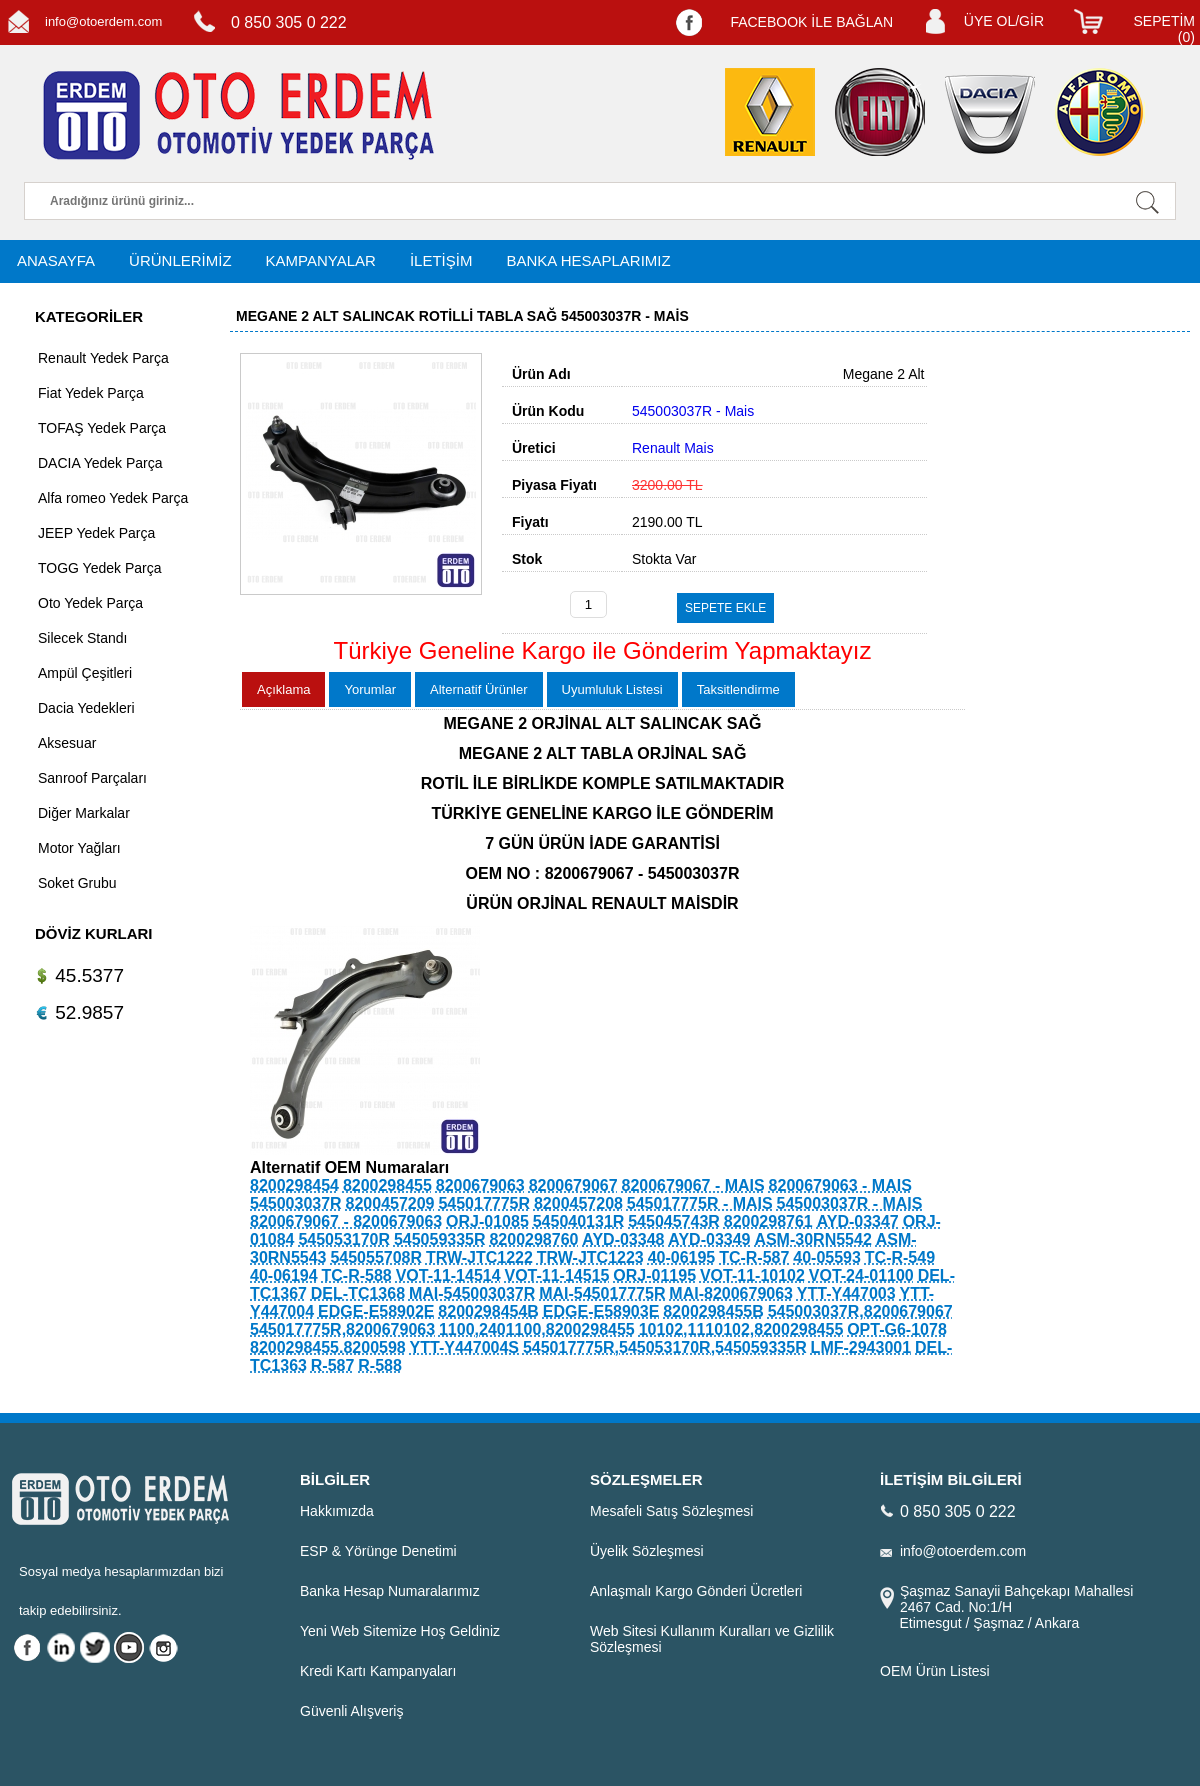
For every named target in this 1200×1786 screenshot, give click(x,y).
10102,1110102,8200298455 (741, 1329)
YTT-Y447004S (464, 1347)
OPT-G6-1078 (897, 1329)
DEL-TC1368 (358, 1293)
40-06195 (682, 1257)
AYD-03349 (709, 1239)
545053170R (344, 1239)
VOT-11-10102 (752, 1275)
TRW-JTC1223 (590, 1257)
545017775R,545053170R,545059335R (665, 1347)
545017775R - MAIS (700, 1203)
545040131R (579, 1221)
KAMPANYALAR (321, 260)
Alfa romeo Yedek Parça (113, 498)
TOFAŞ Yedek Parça (102, 428)
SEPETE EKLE (725, 608)
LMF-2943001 (861, 1347)
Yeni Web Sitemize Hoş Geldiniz (400, 1631)
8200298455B (713, 1311)
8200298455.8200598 (328, 1347)
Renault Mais (673, 448)
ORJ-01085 (487, 1221)
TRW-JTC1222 (479, 1257)
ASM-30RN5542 (812, 1239)
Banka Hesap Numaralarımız (390, 1591)
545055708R (376, 1257)
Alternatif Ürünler (479, 689)
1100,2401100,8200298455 (537, 1329)
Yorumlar (370, 689)
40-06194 (284, 1275)
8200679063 (480, 1185)
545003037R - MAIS (850, 1203)
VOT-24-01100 (861, 1275)
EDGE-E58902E (376, 1311)
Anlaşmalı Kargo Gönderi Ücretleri (696, 1591)
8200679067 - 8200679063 (346, 1221)
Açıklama (283, 689)
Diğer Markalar (84, 813)
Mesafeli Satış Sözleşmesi (671, 1511)
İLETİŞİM (441, 260)
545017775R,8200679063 (342, 1329)
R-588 (380, 1365)
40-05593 (827, 1257)
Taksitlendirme (738, 689)
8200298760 (533, 1239)
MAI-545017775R (602, 1293)
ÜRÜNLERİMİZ (180, 260)
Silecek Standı (83, 638)
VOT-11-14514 (448, 1275)
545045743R (674, 1221)
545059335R (440, 1239)
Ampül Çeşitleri (85, 673)
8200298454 (294, 1185)
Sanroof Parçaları (92, 778)
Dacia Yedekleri (86, 708)
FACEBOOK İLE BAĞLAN (811, 22)
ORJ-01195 (654, 1275)
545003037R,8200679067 (860, 1311)
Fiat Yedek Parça (91, 393)
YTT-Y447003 (846, 1293)
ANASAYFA (56, 260)
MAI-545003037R (472, 1293)
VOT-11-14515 (556, 1275)
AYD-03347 (858, 1221)
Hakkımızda (337, 1511)
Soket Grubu (77, 883)
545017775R (484, 1203)
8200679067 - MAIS (693, 1185)
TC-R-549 (900, 1257)
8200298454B (488, 1311)
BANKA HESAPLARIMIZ (588, 260)
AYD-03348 (623, 1239)
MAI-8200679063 (731, 1293)
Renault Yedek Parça (103, 358)
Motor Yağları (79, 848)
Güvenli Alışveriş (351, 1711)
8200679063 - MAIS (840, 1185)
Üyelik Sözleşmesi (647, 1551)
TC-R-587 (754, 1257)
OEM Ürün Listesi (935, 1671)
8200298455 (387, 1185)
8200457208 (578, 1203)
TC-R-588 (357, 1275)
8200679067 (573, 1185)
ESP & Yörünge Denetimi (378, 1551)
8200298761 (768, 1221)
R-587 (333, 1365)
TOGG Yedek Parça (99, 568)
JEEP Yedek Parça (96, 533)
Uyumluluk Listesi (612, 689)
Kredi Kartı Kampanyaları (378, 1671)
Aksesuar (67, 743)
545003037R (296, 1203)
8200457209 (390, 1203)
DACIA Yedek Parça (100, 463)
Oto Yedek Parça (90, 603)
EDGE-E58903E (601, 1311)
